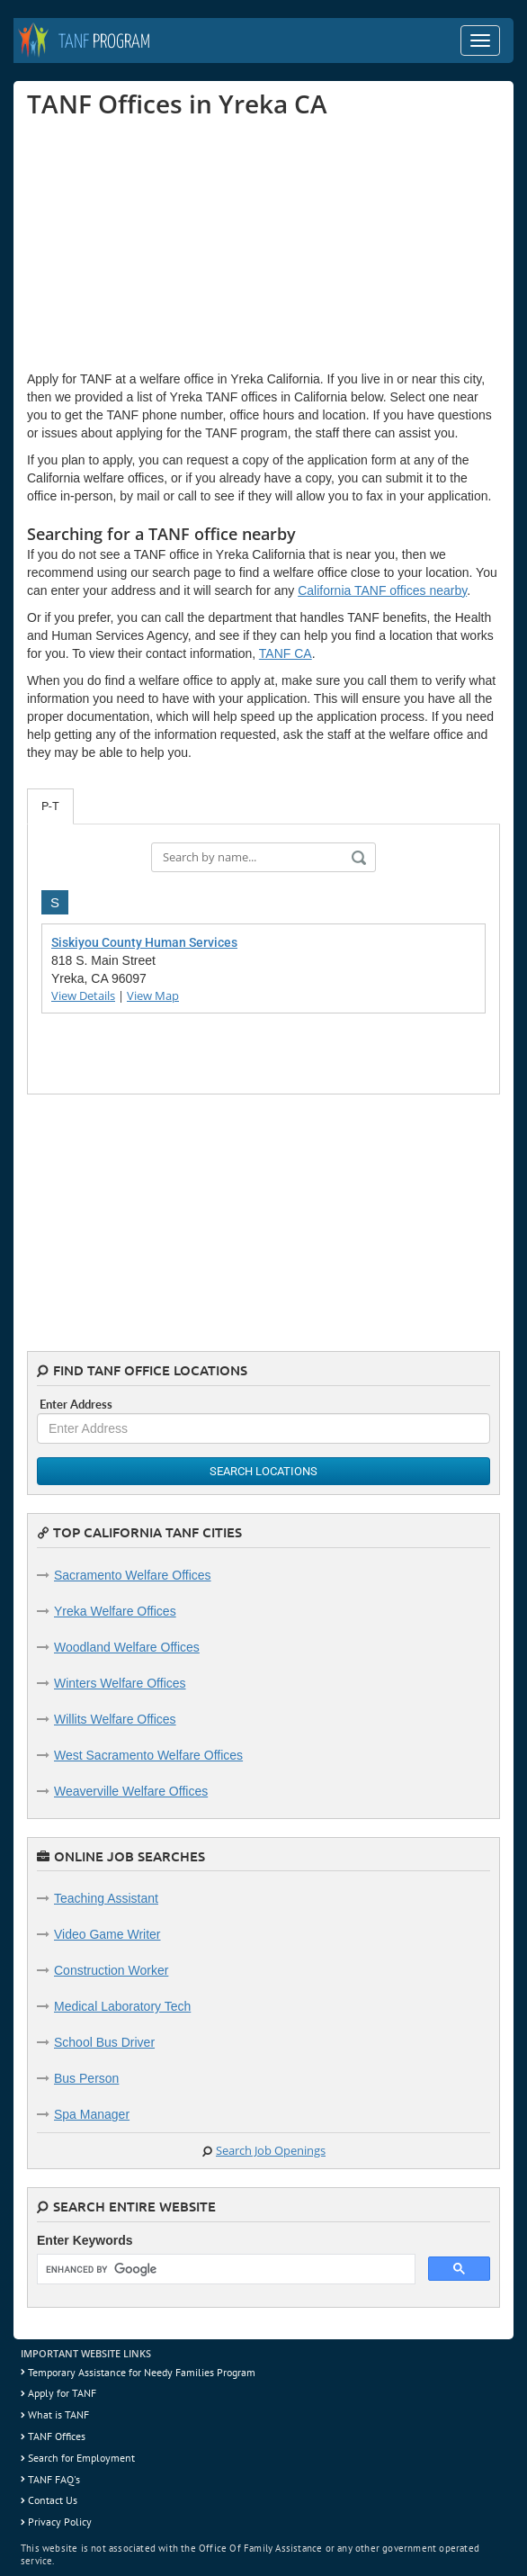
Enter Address (76, 1404)
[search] (224, 2269)
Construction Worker (111, 1970)
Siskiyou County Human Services (144, 942)
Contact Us (52, 2500)
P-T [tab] (50, 806)
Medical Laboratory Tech (122, 2006)
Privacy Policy (60, 2521)
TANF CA (285, 653)
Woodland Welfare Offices (127, 1647)
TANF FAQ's (54, 2479)
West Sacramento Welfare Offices (148, 1755)
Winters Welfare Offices (120, 1683)
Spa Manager (92, 2114)
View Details (83, 995)
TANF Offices (56, 2436)
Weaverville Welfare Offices (131, 1791)
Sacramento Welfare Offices (132, 1575)
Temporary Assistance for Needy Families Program (141, 2372)
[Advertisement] (162, 243)
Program (104, 42)
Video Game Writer (107, 1934)
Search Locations (263, 1471)
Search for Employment (81, 2457)
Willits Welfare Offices (115, 1719)
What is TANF (58, 2414)
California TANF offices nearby (382, 590)
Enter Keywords (85, 2240)
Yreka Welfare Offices (115, 1611)
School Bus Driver (104, 2042)
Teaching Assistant (106, 1898)
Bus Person (86, 2078)
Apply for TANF (62, 2393)
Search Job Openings (271, 2150)
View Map (153, 995)
